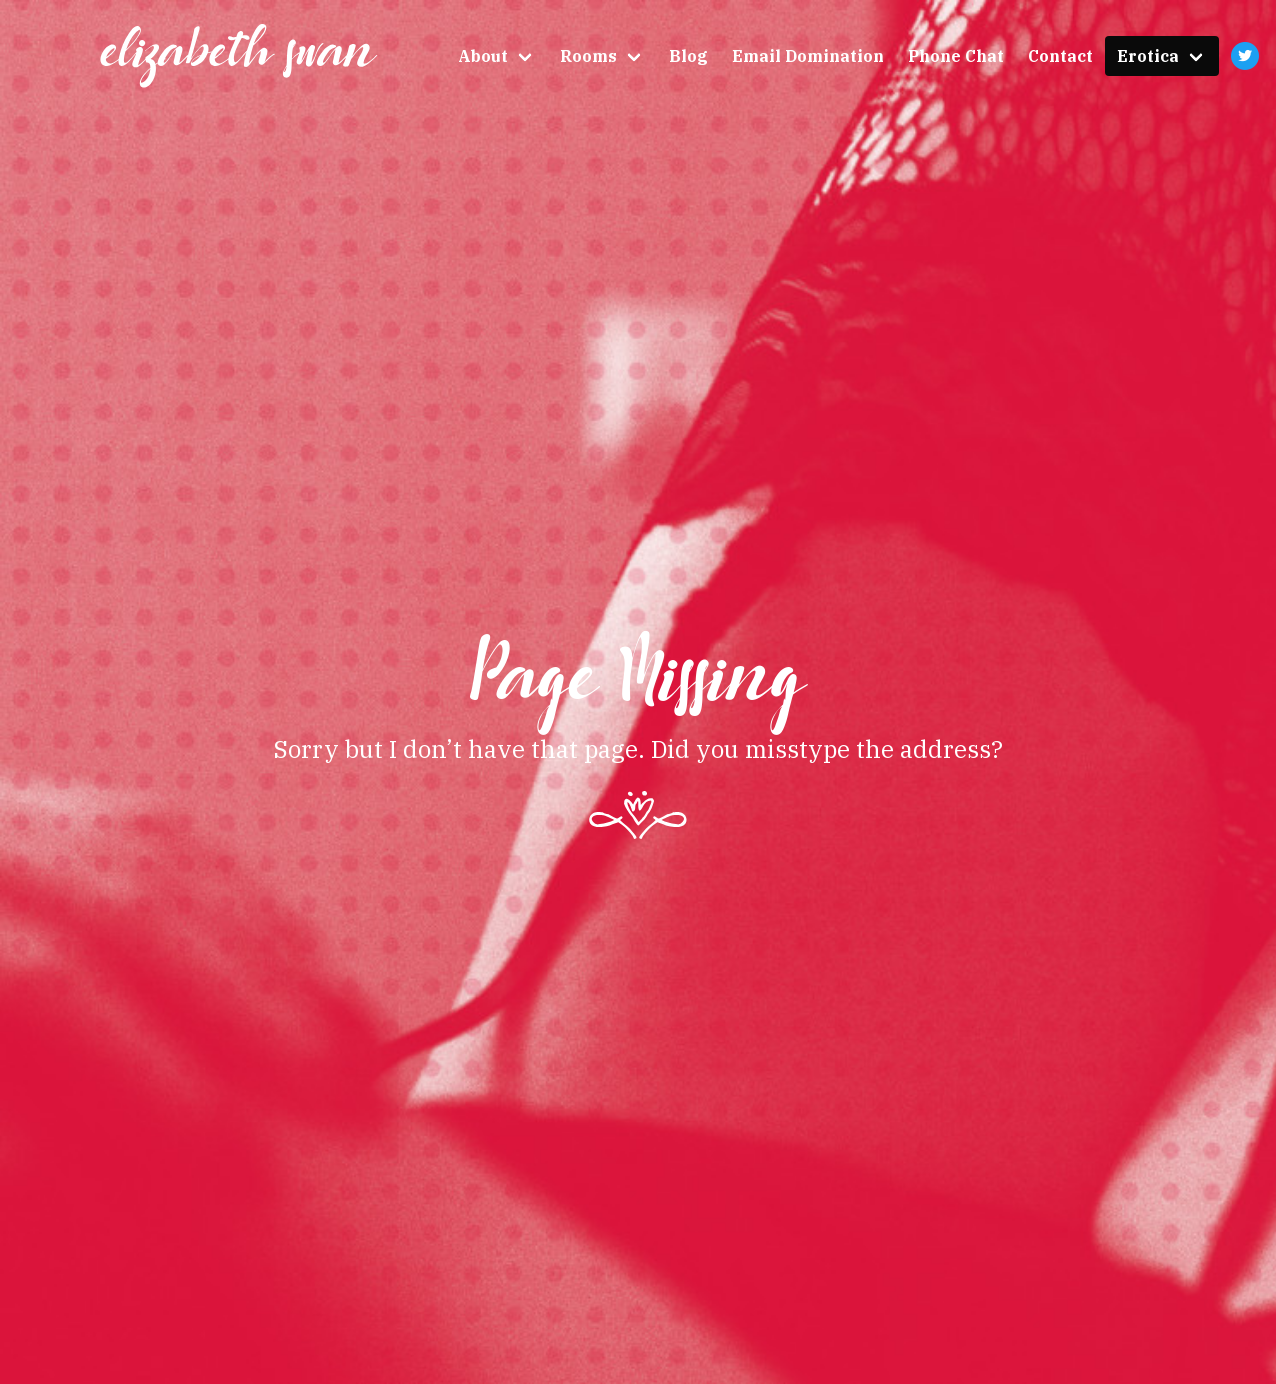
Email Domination (808, 56)
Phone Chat (956, 56)
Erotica (1148, 56)
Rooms (588, 56)
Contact (1060, 56)
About (483, 56)
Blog (688, 56)
